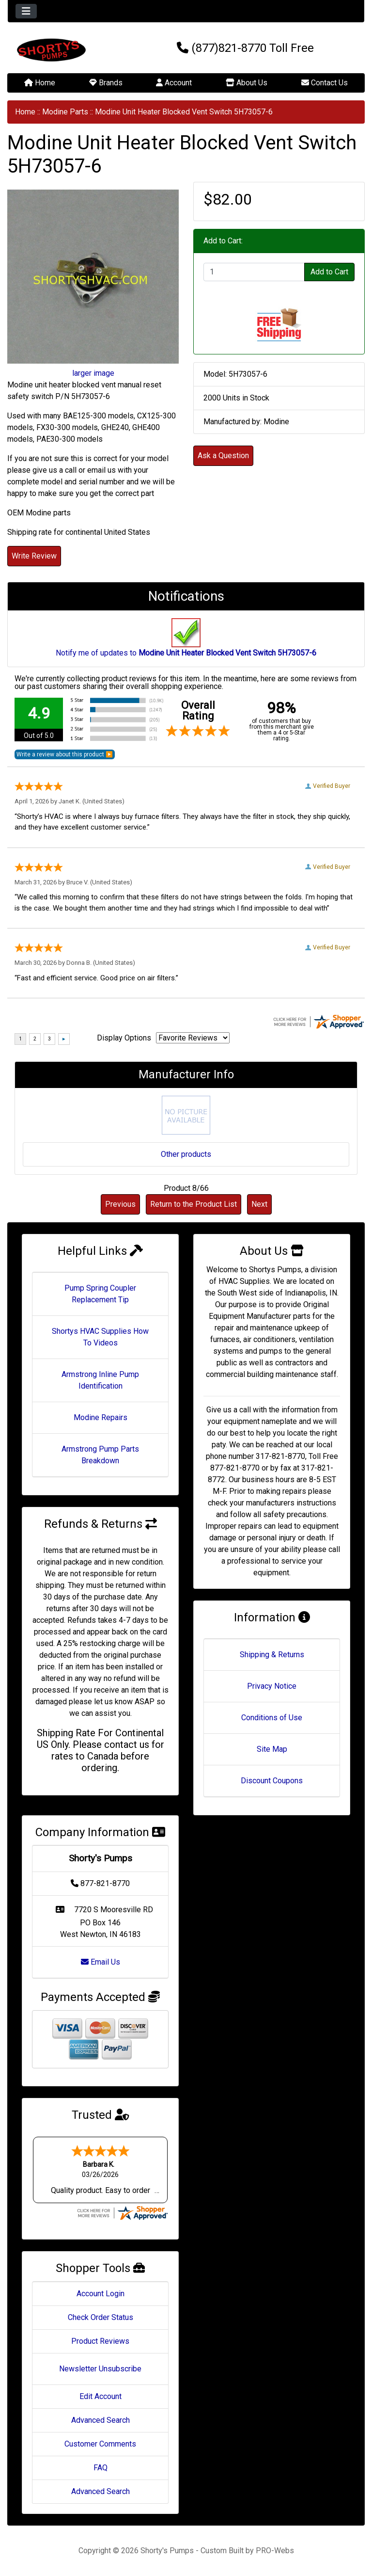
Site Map (272, 1749)
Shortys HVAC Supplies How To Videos (100, 1337)
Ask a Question (223, 455)
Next (259, 1204)
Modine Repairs (100, 1417)
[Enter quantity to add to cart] (254, 272)
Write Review (34, 555)
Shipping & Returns (272, 1654)
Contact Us (324, 82)
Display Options (124, 1037)
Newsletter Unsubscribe (100, 2368)
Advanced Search (100, 2420)
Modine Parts (65, 111)
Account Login (100, 2293)
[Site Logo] (67, 50)
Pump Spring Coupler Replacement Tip (100, 1293)
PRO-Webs (275, 2550)
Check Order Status (100, 2317)
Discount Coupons (272, 1780)
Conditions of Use (271, 1717)
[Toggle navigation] (26, 11)
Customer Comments (100, 2443)
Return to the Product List (193, 1204)
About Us (246, 82)
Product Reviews (100, 2341)
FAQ (100, 2467)
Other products (186, 1154)
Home (39, 82)
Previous (120, 1204)
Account (174, 82)
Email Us (100, 1962)
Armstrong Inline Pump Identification (100, 1380)
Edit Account (100, 2396)
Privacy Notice (271, 1686)
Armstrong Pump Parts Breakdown (100, 1454)
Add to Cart (329, 271)
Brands (106, 82)
